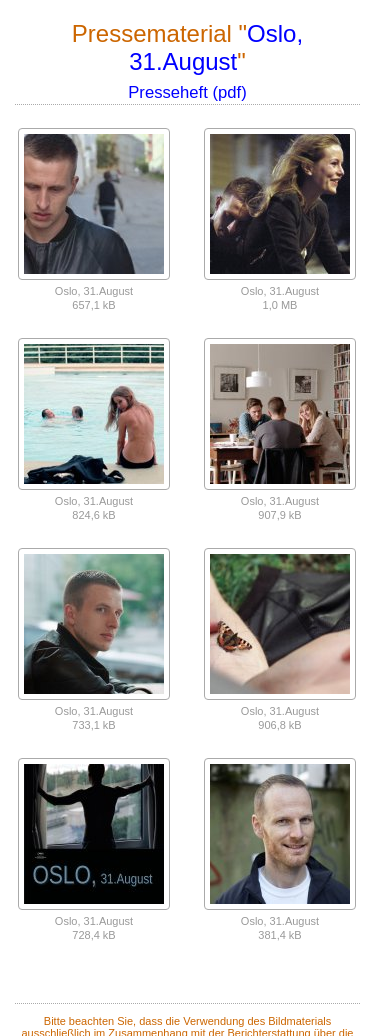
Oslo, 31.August (216, 47)
